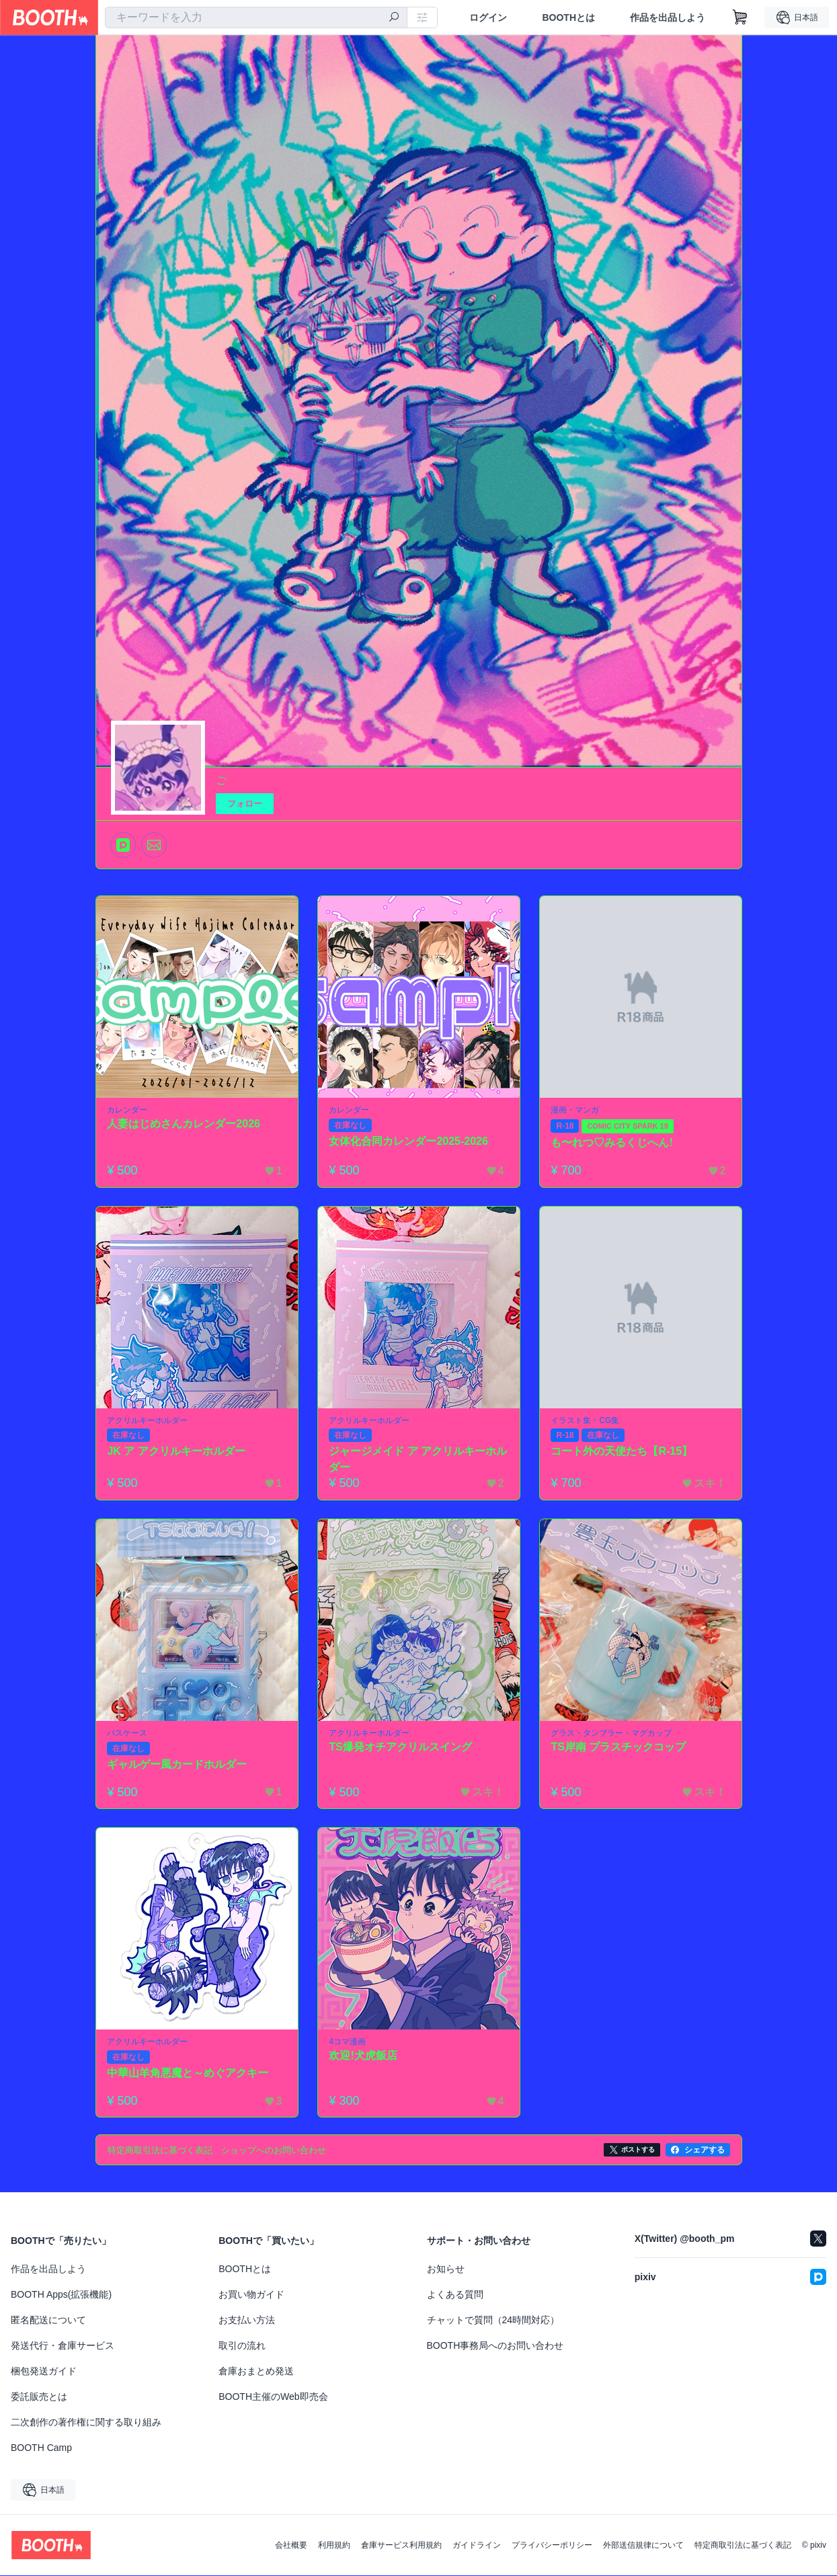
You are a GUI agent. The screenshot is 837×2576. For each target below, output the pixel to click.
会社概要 (291, 2546)
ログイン (488, 17)
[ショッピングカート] (740, 17)
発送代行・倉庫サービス (62, 2346)
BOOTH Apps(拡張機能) (61, 2295)
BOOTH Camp (41, 2448)
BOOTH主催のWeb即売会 (272, 2397)
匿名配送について (48, 2320)
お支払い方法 (246, 2320)
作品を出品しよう (667, 17)
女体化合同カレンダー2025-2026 (409, 1141)
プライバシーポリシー (552, 2546)
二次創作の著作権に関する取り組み (86, 2422)
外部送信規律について (643, 2546)
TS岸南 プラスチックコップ (618, 1747)
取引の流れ (242, 2346)
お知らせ (446, 2269)
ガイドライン (476, 2546)
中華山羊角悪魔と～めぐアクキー (188, 2073)
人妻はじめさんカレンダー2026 (184, 1123)
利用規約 (334, 2546)
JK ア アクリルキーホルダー (176, 1451)
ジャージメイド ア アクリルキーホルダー (418, 1460)
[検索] (394, 18)
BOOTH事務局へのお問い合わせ (495, 2346)
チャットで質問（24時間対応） (493, 2320)
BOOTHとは (568, 17)
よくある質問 (455, 2295)
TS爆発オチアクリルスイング (400, 1747)
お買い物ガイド (251, 2295)
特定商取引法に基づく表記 (742, 2546)
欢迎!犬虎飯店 (363, 2055)
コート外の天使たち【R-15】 (622, 1451)
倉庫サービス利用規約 (401, 2546)
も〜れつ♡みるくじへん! (612, 1142)
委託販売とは (39, 2397)
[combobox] (256, 17)
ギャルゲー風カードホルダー (177, 1764)
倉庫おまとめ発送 (256, 2371)
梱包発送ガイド (44, 2371)
